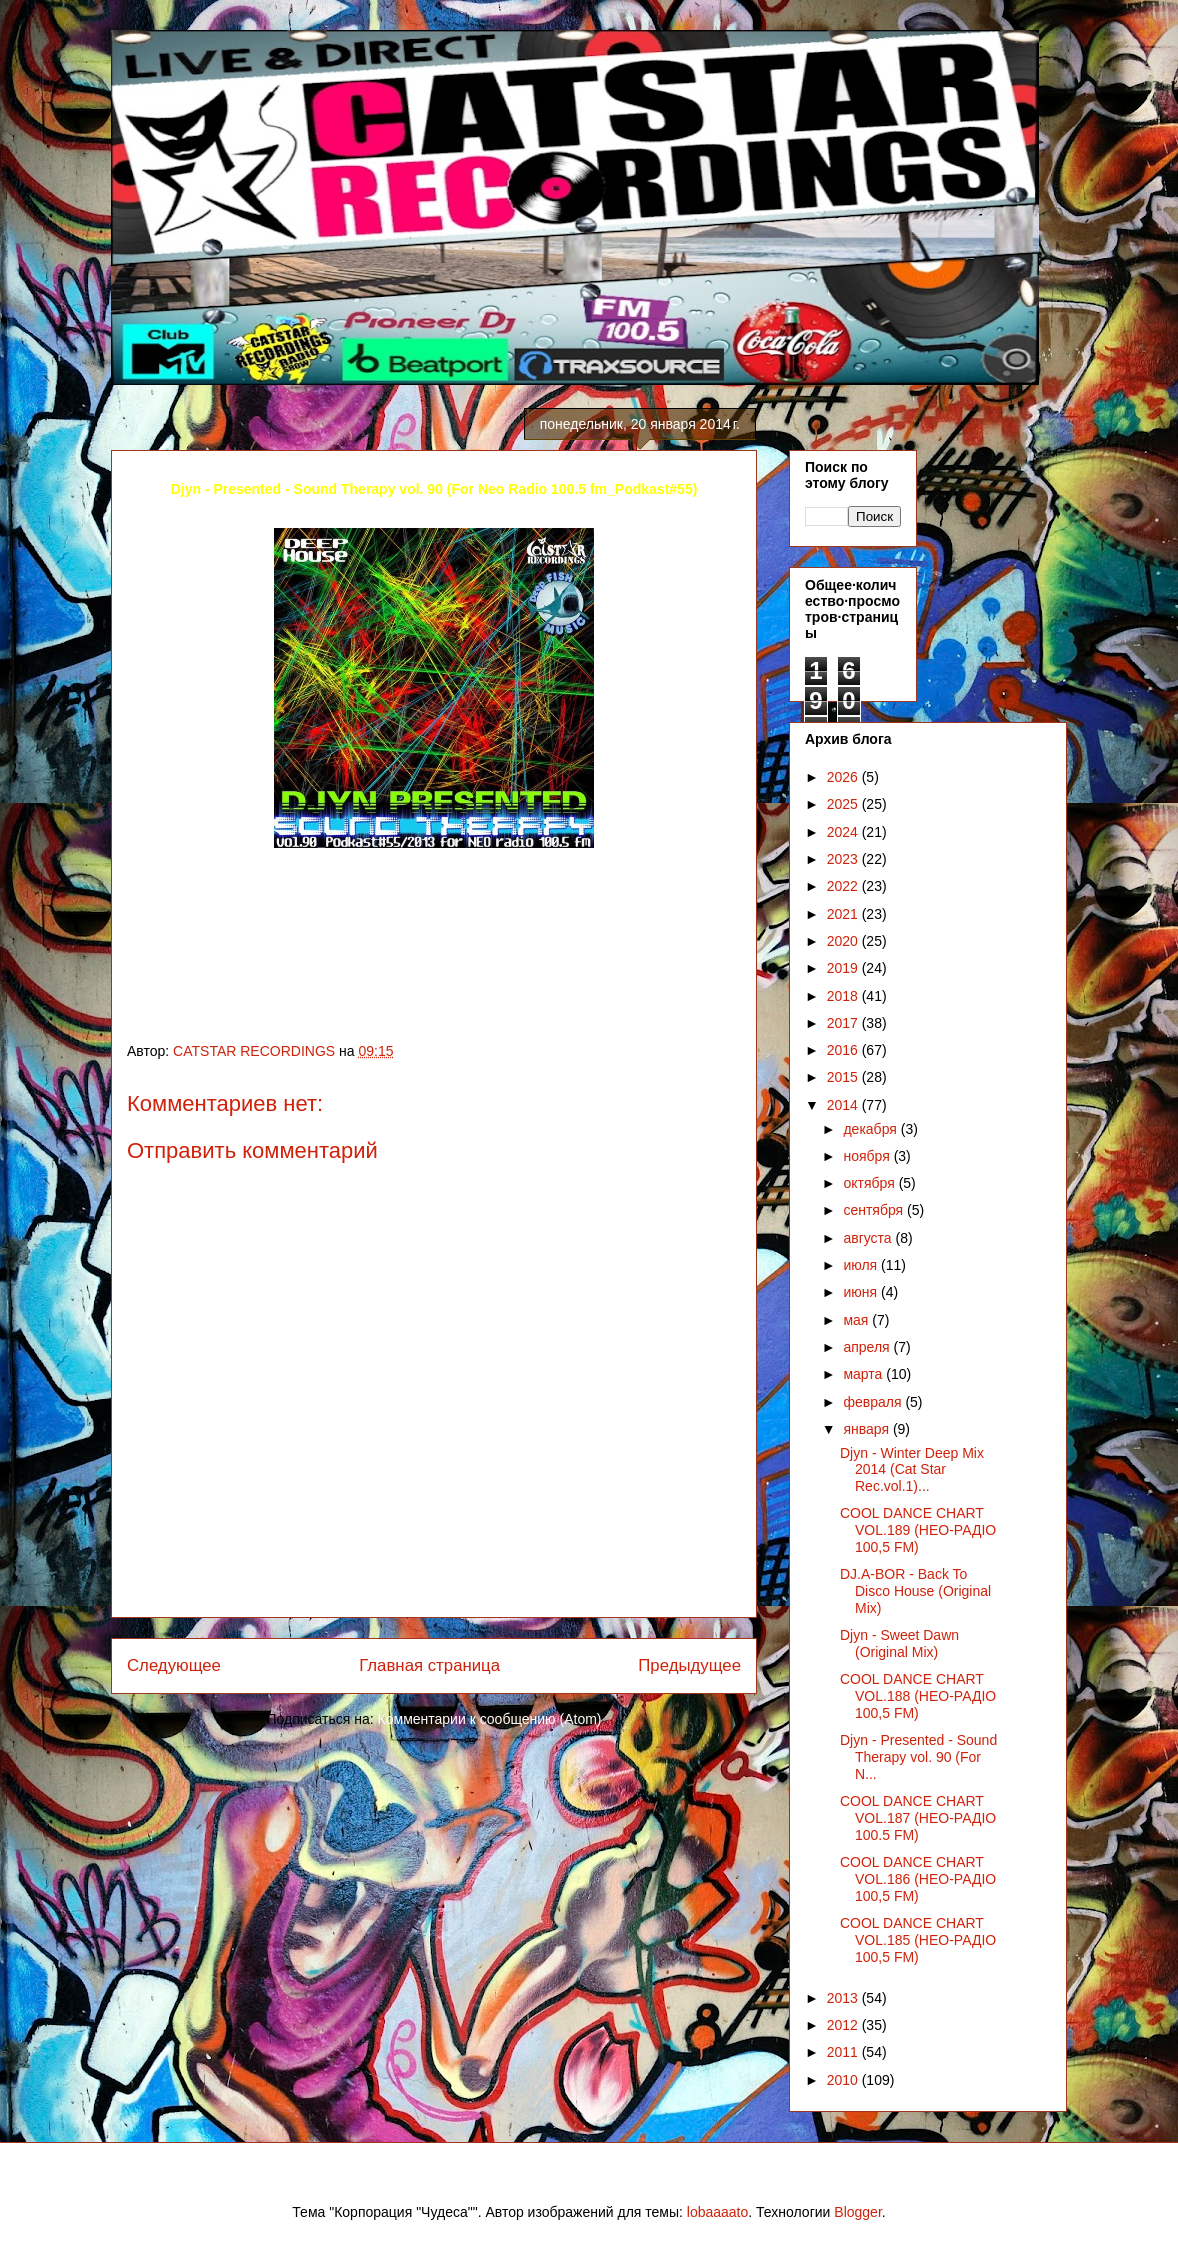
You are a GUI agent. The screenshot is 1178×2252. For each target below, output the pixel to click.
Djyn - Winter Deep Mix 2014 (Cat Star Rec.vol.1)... (912, 1470)
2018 (844, 996)
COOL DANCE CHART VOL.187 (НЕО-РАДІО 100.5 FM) (918, 1818)
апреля (868, 1347)
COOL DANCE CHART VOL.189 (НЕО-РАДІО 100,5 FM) (918, 1530)
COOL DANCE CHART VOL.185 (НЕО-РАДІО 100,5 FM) (918, 1940)
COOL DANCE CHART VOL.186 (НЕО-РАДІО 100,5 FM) (918, 1879)
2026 (844, 777)
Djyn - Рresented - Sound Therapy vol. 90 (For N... (918, 1757)
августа (869, 1238)
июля (862, 1265)
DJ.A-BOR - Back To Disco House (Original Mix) (915, 1591)
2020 (844, 941)
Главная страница (429, 1665)
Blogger (857, 2212)
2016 (844, 1050)
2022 (844, 886)
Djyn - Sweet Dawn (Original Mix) (899, 1643)
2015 (844, 1077)
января (867, 1429)
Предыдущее (689, 1665)
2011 (844, 2052)
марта (864, 1374)
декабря (871, 1129)
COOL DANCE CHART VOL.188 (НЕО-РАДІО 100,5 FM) (918, 1696)
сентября (875, 1210)
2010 (844, 2080)
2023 (844, 859)
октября (870, 1183)
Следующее (174, 1665)
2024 (844, 832)
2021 (844, 914)
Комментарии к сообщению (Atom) (490, 1719)
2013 (844, 1998)
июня (862, 1292)
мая (857, 1320)
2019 (844, 968)
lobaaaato (718, 2212)
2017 (844, 1023)
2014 (844, 1105)
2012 (844, 2025)
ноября (868, 1156)
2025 (844, 804)
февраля (874, 1402)
